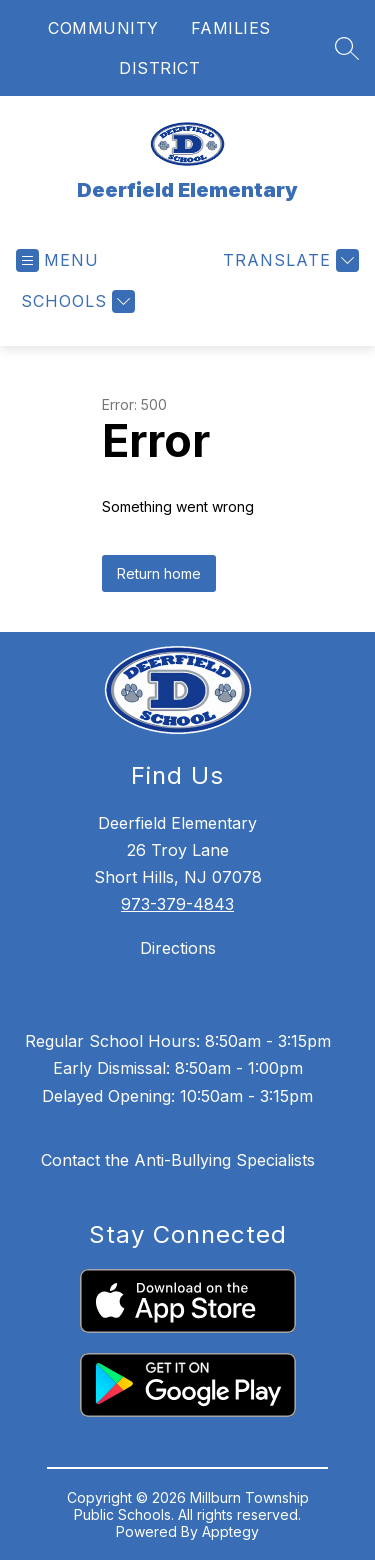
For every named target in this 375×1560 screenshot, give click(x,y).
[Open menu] (57, 260)
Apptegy (230, 1531)
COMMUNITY (103, 28)
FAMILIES (231, 28)
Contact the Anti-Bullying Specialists (178, 1160)
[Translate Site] (288, 260)
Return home (159, 573)
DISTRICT (159, 68)
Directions (178, 948)
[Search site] (347, 48)
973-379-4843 (177, 904)
